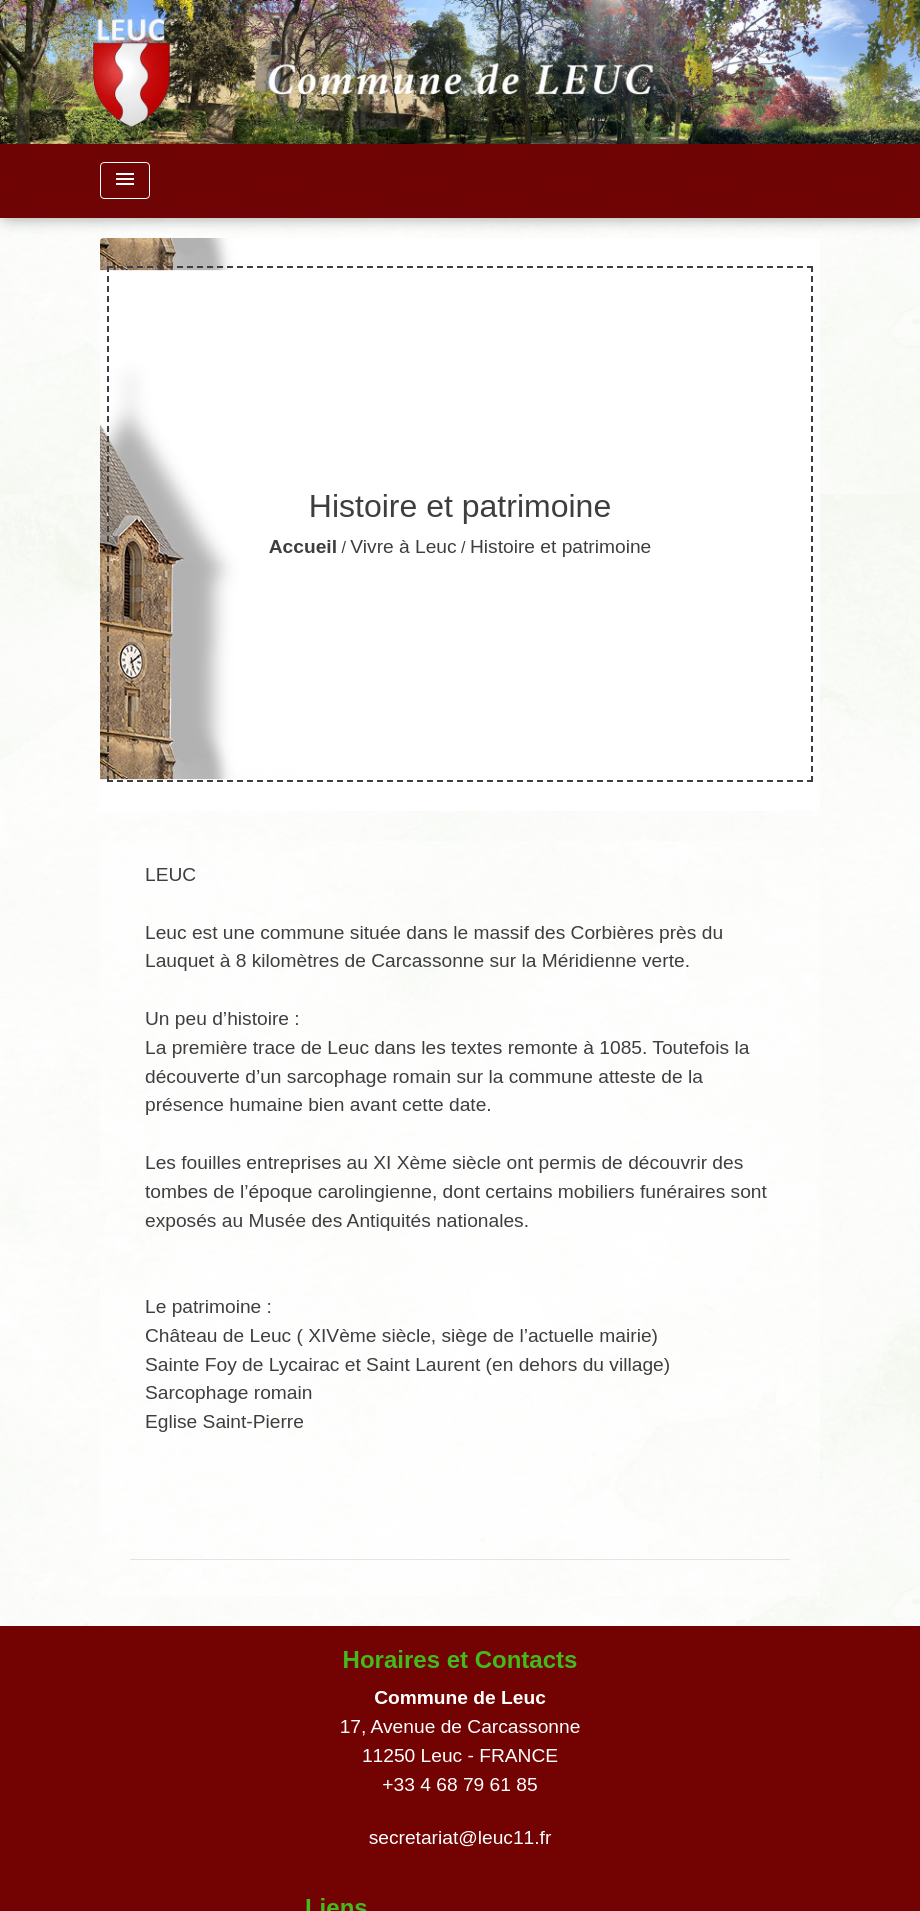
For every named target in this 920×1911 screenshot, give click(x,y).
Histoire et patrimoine (560, 546)
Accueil (303, 546)
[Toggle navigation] (125, 180)
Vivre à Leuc (403, 546)
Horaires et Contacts (460, 1659)
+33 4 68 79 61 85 (459, 1784)
